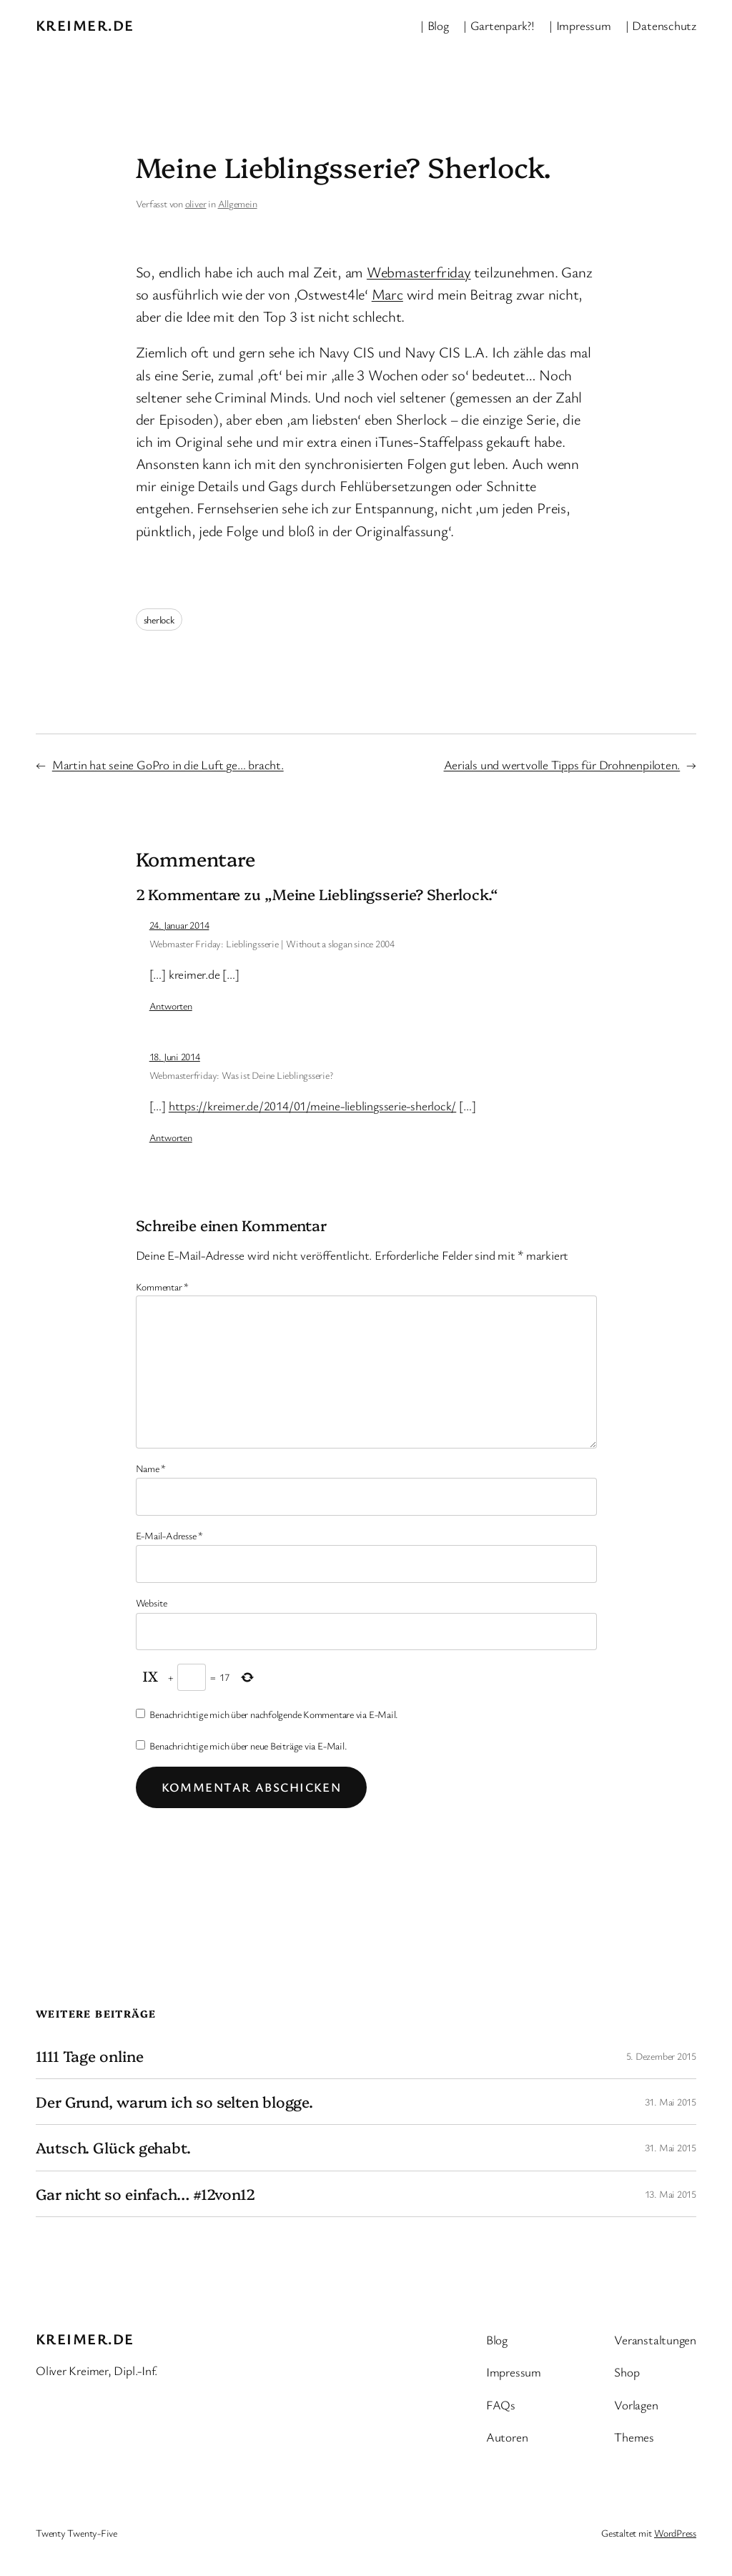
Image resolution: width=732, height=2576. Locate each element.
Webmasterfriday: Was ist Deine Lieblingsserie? (241, 1075)
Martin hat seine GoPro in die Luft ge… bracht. (168, 764)
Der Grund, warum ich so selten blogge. (174, 2101)
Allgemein (237, 203)
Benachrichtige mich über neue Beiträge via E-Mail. (248, 1745)
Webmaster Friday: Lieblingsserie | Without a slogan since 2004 (272, 943)
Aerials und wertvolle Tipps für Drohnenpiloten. (562, 764)
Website (151, 1602)
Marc (387, 294)
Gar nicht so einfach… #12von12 (145, 2194)
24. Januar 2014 (179, 925)
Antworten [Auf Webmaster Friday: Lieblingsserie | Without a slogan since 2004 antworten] (170, 1005)
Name (151, 1468)
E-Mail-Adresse (169, 1535)
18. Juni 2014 (174, 1056)
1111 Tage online (89, 2056)
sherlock (159, 619)
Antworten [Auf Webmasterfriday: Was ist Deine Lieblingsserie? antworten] (170, 1137)
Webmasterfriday (419, 272)
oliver (196, 203)
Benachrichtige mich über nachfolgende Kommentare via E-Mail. (273, 1714)
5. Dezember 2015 (661, 2056)
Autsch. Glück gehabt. (113, 2147)
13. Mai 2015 (670, 2194)
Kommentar (162, 1286)
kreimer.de (85, 25)
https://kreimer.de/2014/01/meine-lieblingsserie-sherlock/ (312, 1105)
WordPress (675, 2533)
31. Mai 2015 (670, 2101)
